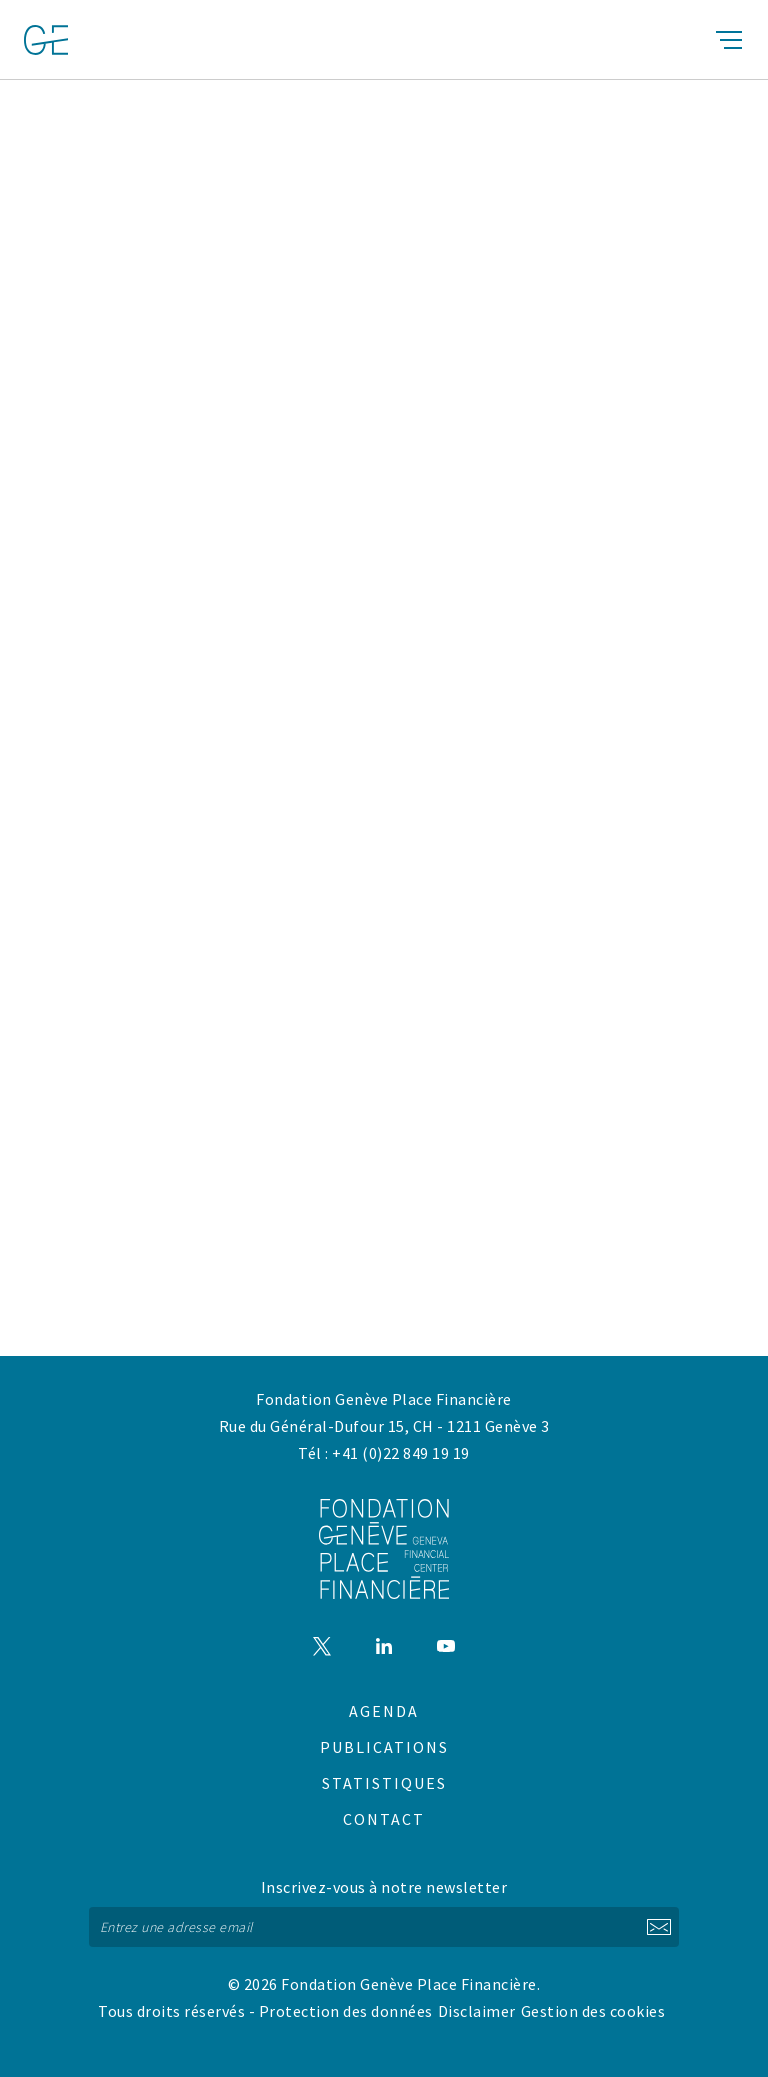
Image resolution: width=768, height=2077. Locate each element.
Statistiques (384, 1783)
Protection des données (346, 2011)
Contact (384, 1819)
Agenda (384, 1711)
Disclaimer (477, 2011)
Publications (384, 1747)
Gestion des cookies (593, 2011)
